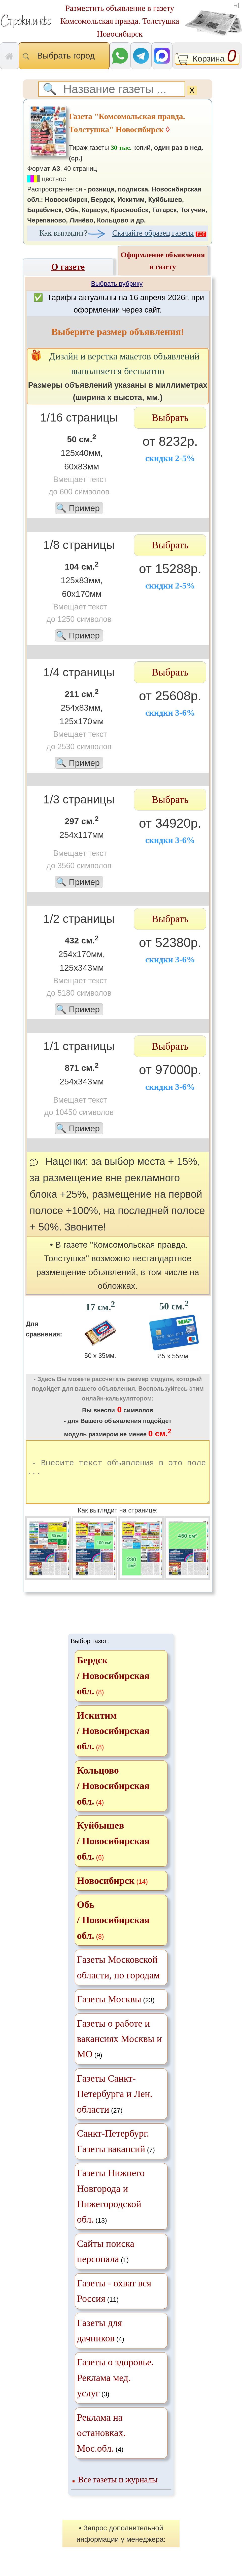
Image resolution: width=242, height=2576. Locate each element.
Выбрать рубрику (117, 283)
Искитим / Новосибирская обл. (113, 1743)
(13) (111, 2208)
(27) (115, 2106)
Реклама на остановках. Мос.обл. (101, 2445)
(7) (116, 2153)
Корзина (207, 59)
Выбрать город (64, 55)
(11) (114, 2303)
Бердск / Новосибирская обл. (113, 1688)
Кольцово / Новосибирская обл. (113, 1798)
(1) (105, 2264)
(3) (115, 2390)
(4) (100, 2343)
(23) (116, 2011)
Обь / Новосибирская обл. (113, 1932)
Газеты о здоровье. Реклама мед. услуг (115, 2390)
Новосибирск (106, 1893)
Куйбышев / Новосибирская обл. (113, 1853)
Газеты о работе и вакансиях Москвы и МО (119, 2051)
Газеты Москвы (109, 2011)
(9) (119, 2051)
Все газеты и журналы (118, 2492)
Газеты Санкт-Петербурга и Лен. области (115, 2106)
